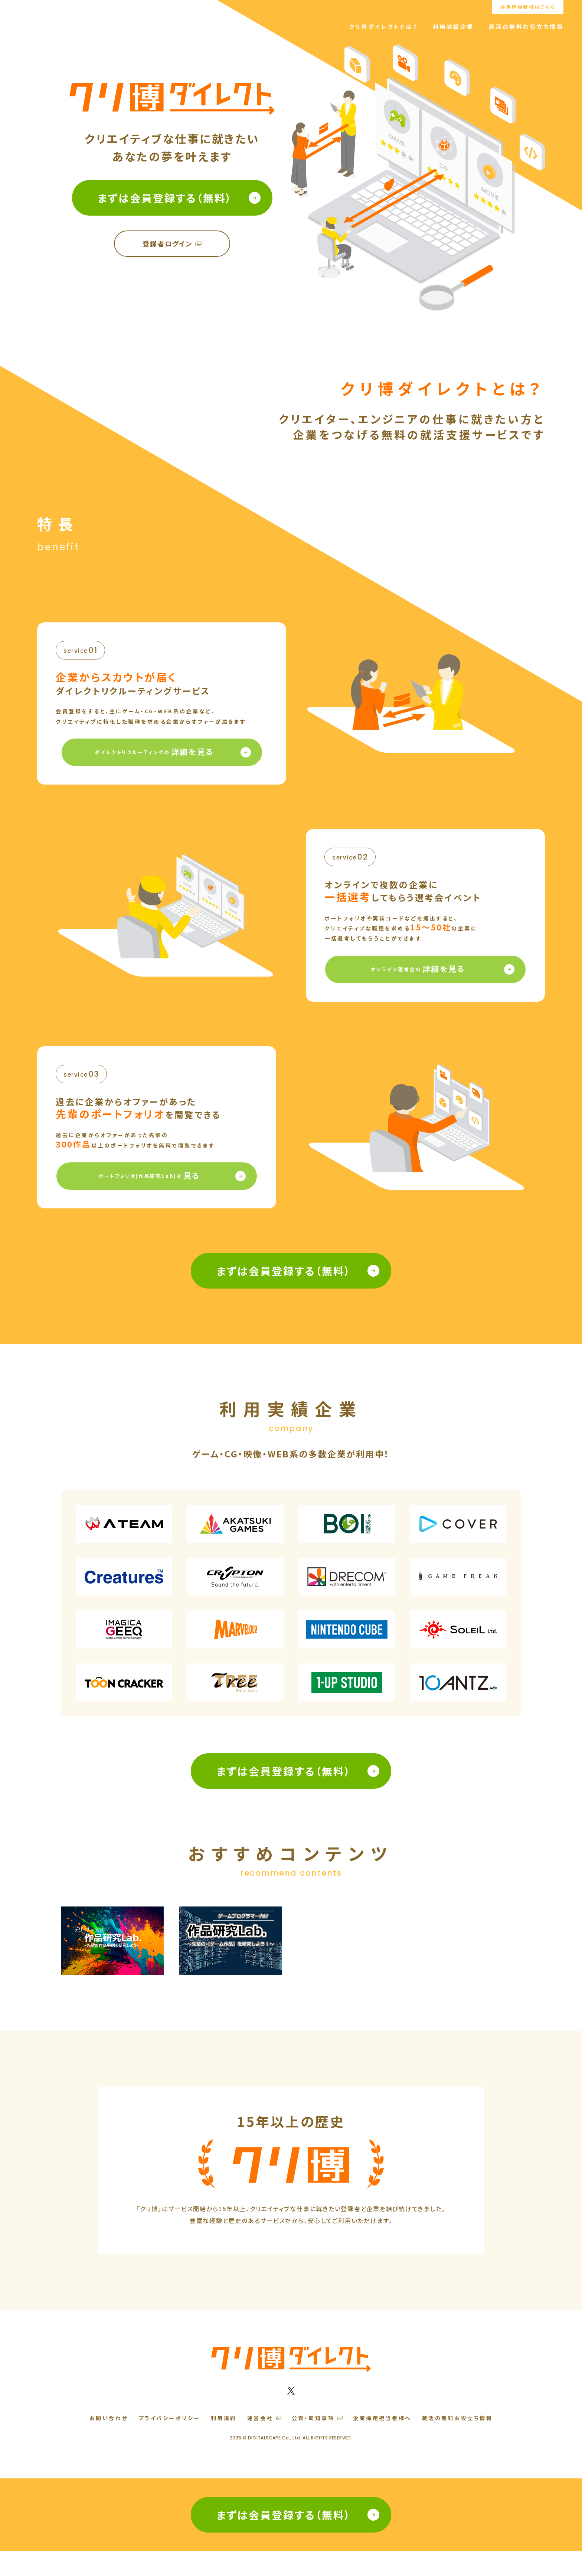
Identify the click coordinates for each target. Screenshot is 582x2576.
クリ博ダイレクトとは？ (383, 26)
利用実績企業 (453, 26)
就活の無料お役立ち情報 (526, 26)
